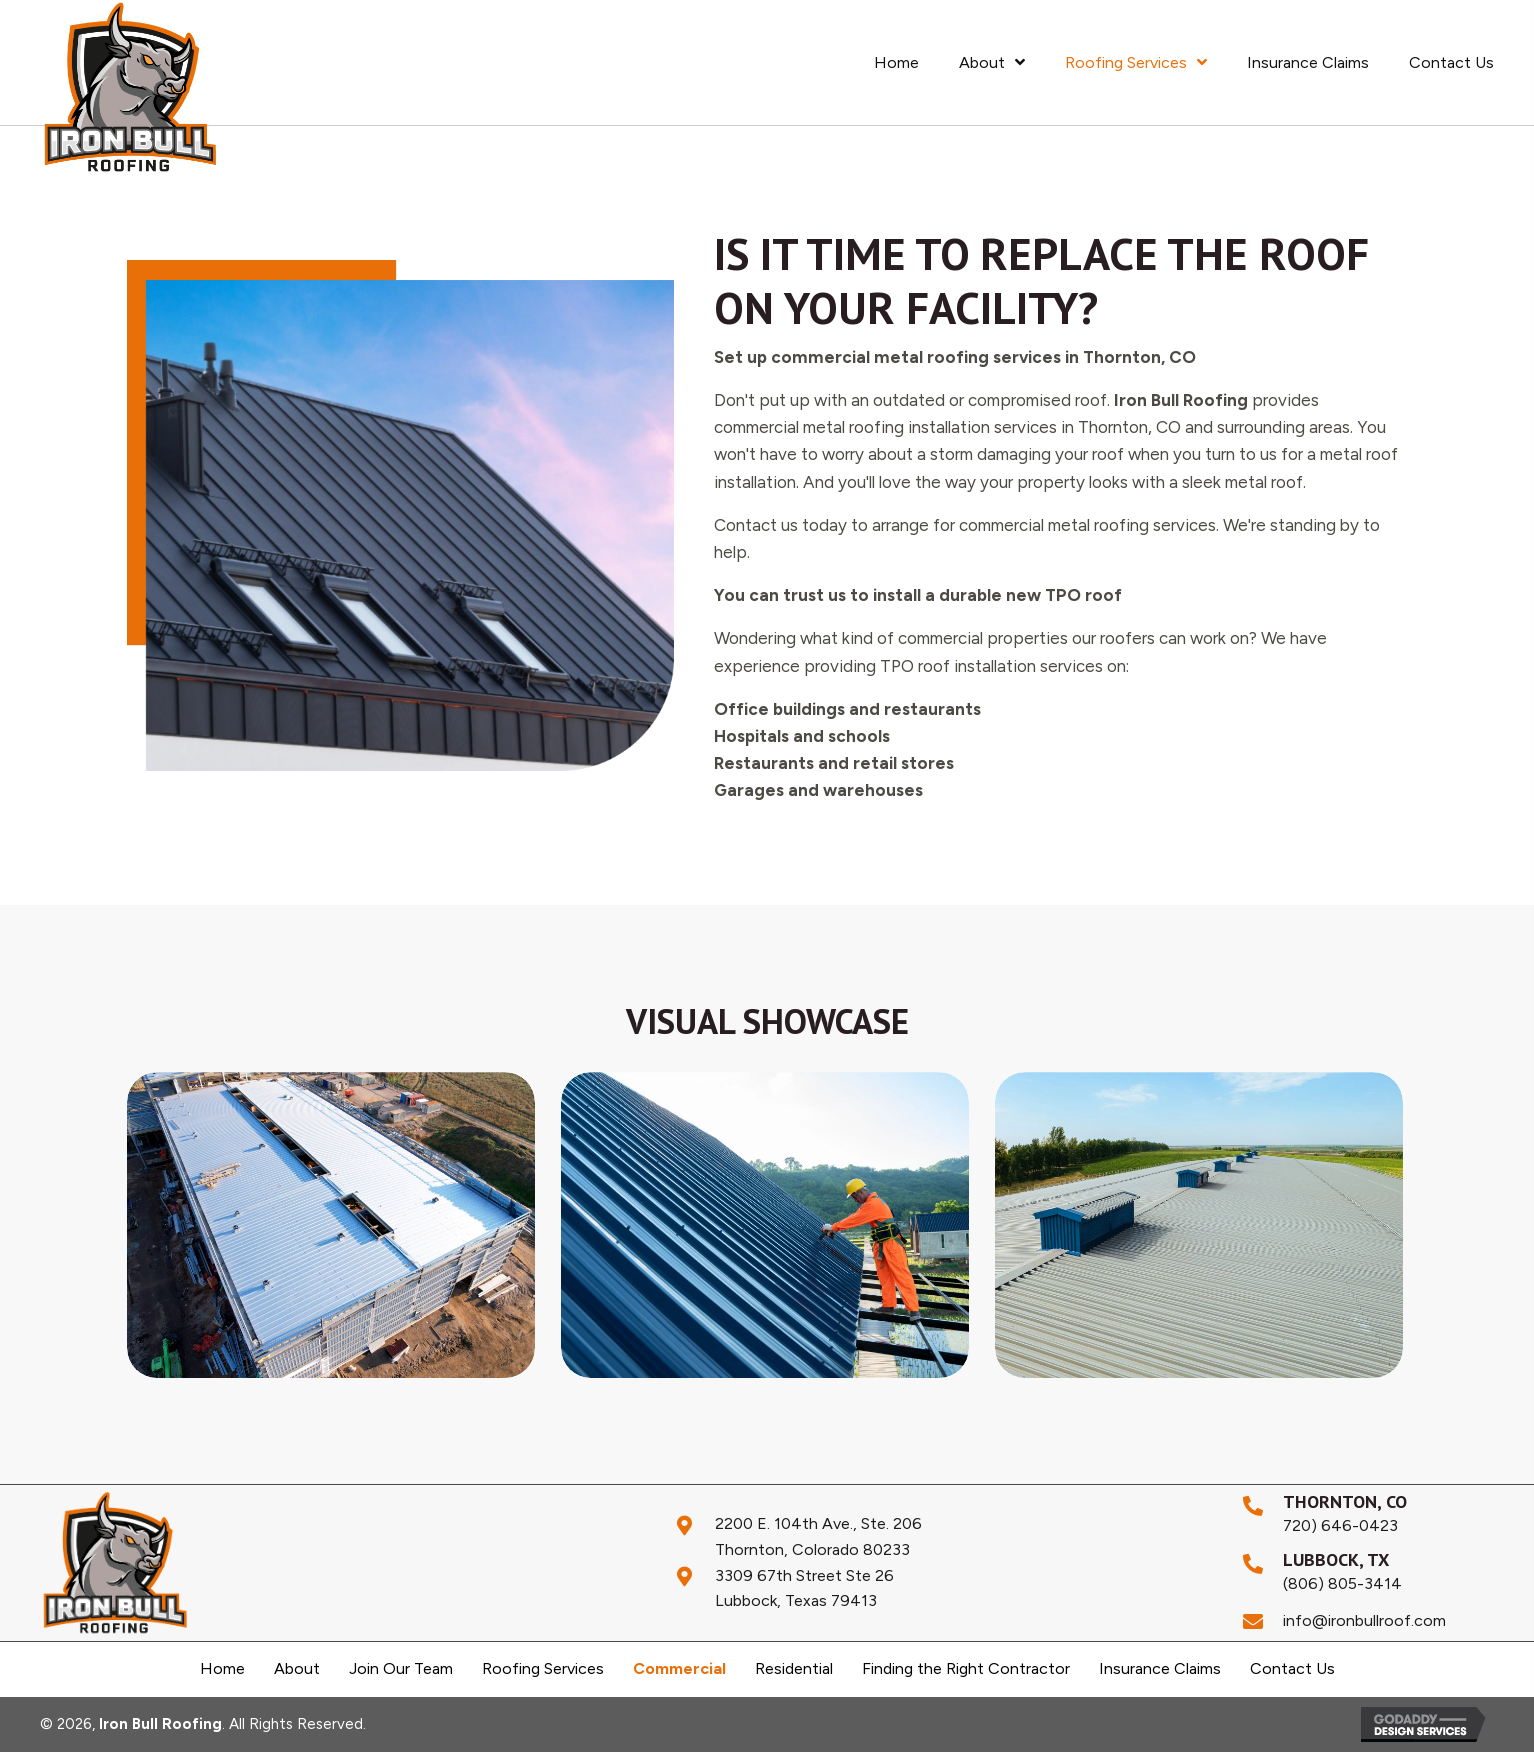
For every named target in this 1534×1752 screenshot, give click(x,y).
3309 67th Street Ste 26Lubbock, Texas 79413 (804, 1588)
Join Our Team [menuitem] (401, 1669)
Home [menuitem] (222, 1669)
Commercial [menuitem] (679, 1669)
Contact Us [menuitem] (1292, 1669)
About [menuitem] (297, 1669)
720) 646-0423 (1340, 1525)
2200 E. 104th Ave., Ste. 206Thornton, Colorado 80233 (818, 1536)
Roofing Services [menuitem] (543, 1669)
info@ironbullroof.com (1364, 1620)
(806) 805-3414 (1342, 1583)
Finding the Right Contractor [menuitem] (966, 1669)
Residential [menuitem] (794, 1669)
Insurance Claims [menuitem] (1160, 1669)
